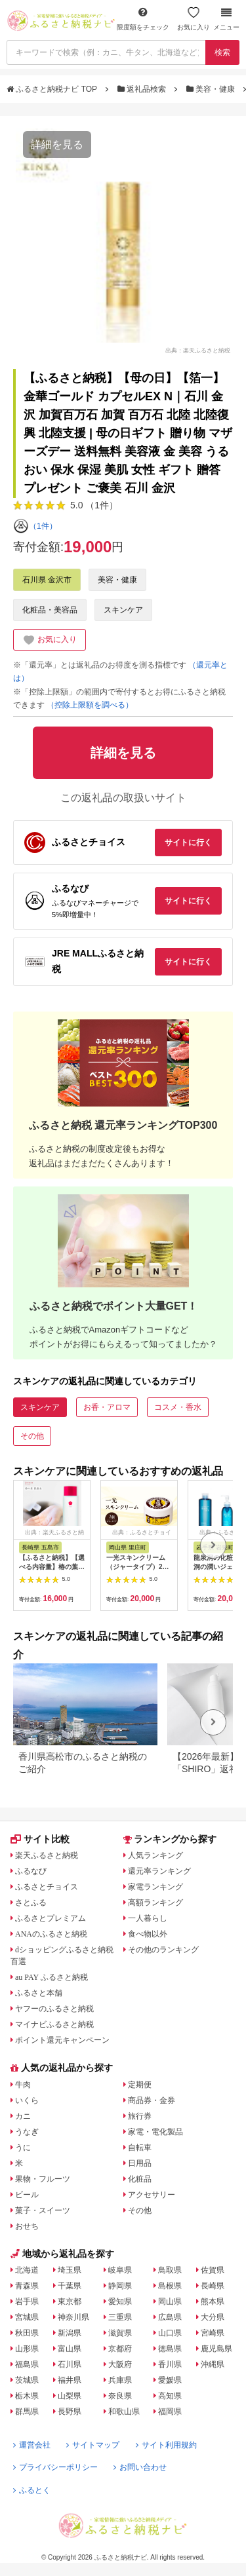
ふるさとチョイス (46, 1887)
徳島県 (170, 2349)
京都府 (120, 2349)
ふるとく (32, 2490)
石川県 (69, 2364)
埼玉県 (69, 2270)
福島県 (27, 2364)
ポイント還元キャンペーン (62, 2040)
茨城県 (27, 2380)
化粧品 (140, 2179)
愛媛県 (170, 2380)
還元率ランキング (159, 1871)
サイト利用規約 (166, 2445)
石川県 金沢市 (47, 579)
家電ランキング (155, 1887)
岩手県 (27, 2301)
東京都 (69, 2301)
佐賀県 (212, 2270)
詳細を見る (57, 144)
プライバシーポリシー (55, 2467)
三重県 (120, 2317)
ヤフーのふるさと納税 (54, 2009)
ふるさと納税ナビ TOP (53, 89)
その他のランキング (163, 1950)
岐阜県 (120, 2270)
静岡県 (120, 2286)
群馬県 (27, 2411)
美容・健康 (211, 89)
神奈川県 (73, 2317)
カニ (23, 2116)
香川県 (170, 2364)
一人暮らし (147, 1918)
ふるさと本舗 (38, 1993)
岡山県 (170, 2301)
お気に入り (193, 19)
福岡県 (170, 2411)
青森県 (27, 2286)
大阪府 (120, 2364)
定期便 (140, 2085)
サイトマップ (92, 2445)
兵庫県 (120, 2380)
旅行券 (140, 2116)
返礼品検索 (143, 89)
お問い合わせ (140, 2467)
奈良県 (120, 2396)
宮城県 (27, 2317)
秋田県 (27, 2333)
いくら (27, 2100)
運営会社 (32, 2445)
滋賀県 (120, 2333)
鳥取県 (170, 2270)
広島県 (170, 2317)
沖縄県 (212, 2364)
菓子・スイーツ (42, 2210)
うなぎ (27, 2132)
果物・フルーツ (42, 2179)
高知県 (170, 2396)
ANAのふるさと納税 (51, 1934)
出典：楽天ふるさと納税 (197, 350)
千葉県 (69, 2286)
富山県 (69, 2349)
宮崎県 (212, 2333)
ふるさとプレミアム (50, 1918)
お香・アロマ (107, 1407)
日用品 (140, 2163)
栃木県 (27, 2396)
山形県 (27, 2349)
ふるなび (31, 1871)
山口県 (170, 2333)
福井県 (69, 2380)
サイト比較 (40, 1839)
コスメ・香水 (177, 1407)
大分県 (212, 2317)
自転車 (140, 2147)
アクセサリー (151, 2195)
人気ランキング (155, 1855)
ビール (27, 2195)
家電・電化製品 (155, 2132)
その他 (32, 1436)
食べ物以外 (147, 1934)
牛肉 (23, 2085)
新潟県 (69, 2333)
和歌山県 (124, 2411)
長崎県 (212, 2286)
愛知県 (120, 2301)
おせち (27, 2226)
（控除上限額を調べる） (90, 705)
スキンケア (123, 610)
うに (23, 2147)
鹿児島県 (216, 2349)
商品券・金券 (151, 2100)
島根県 (170, 2286)
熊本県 (212, 2301)
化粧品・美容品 (49, 610)
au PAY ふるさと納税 (51, 1977)
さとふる (31, 1902)
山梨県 (69, 2396)
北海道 (27, 2270)
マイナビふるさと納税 (54, 2024)
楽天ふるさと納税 (46, 1855)
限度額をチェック (143, 19)
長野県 (69, 2411)
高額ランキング (155, 1902)
